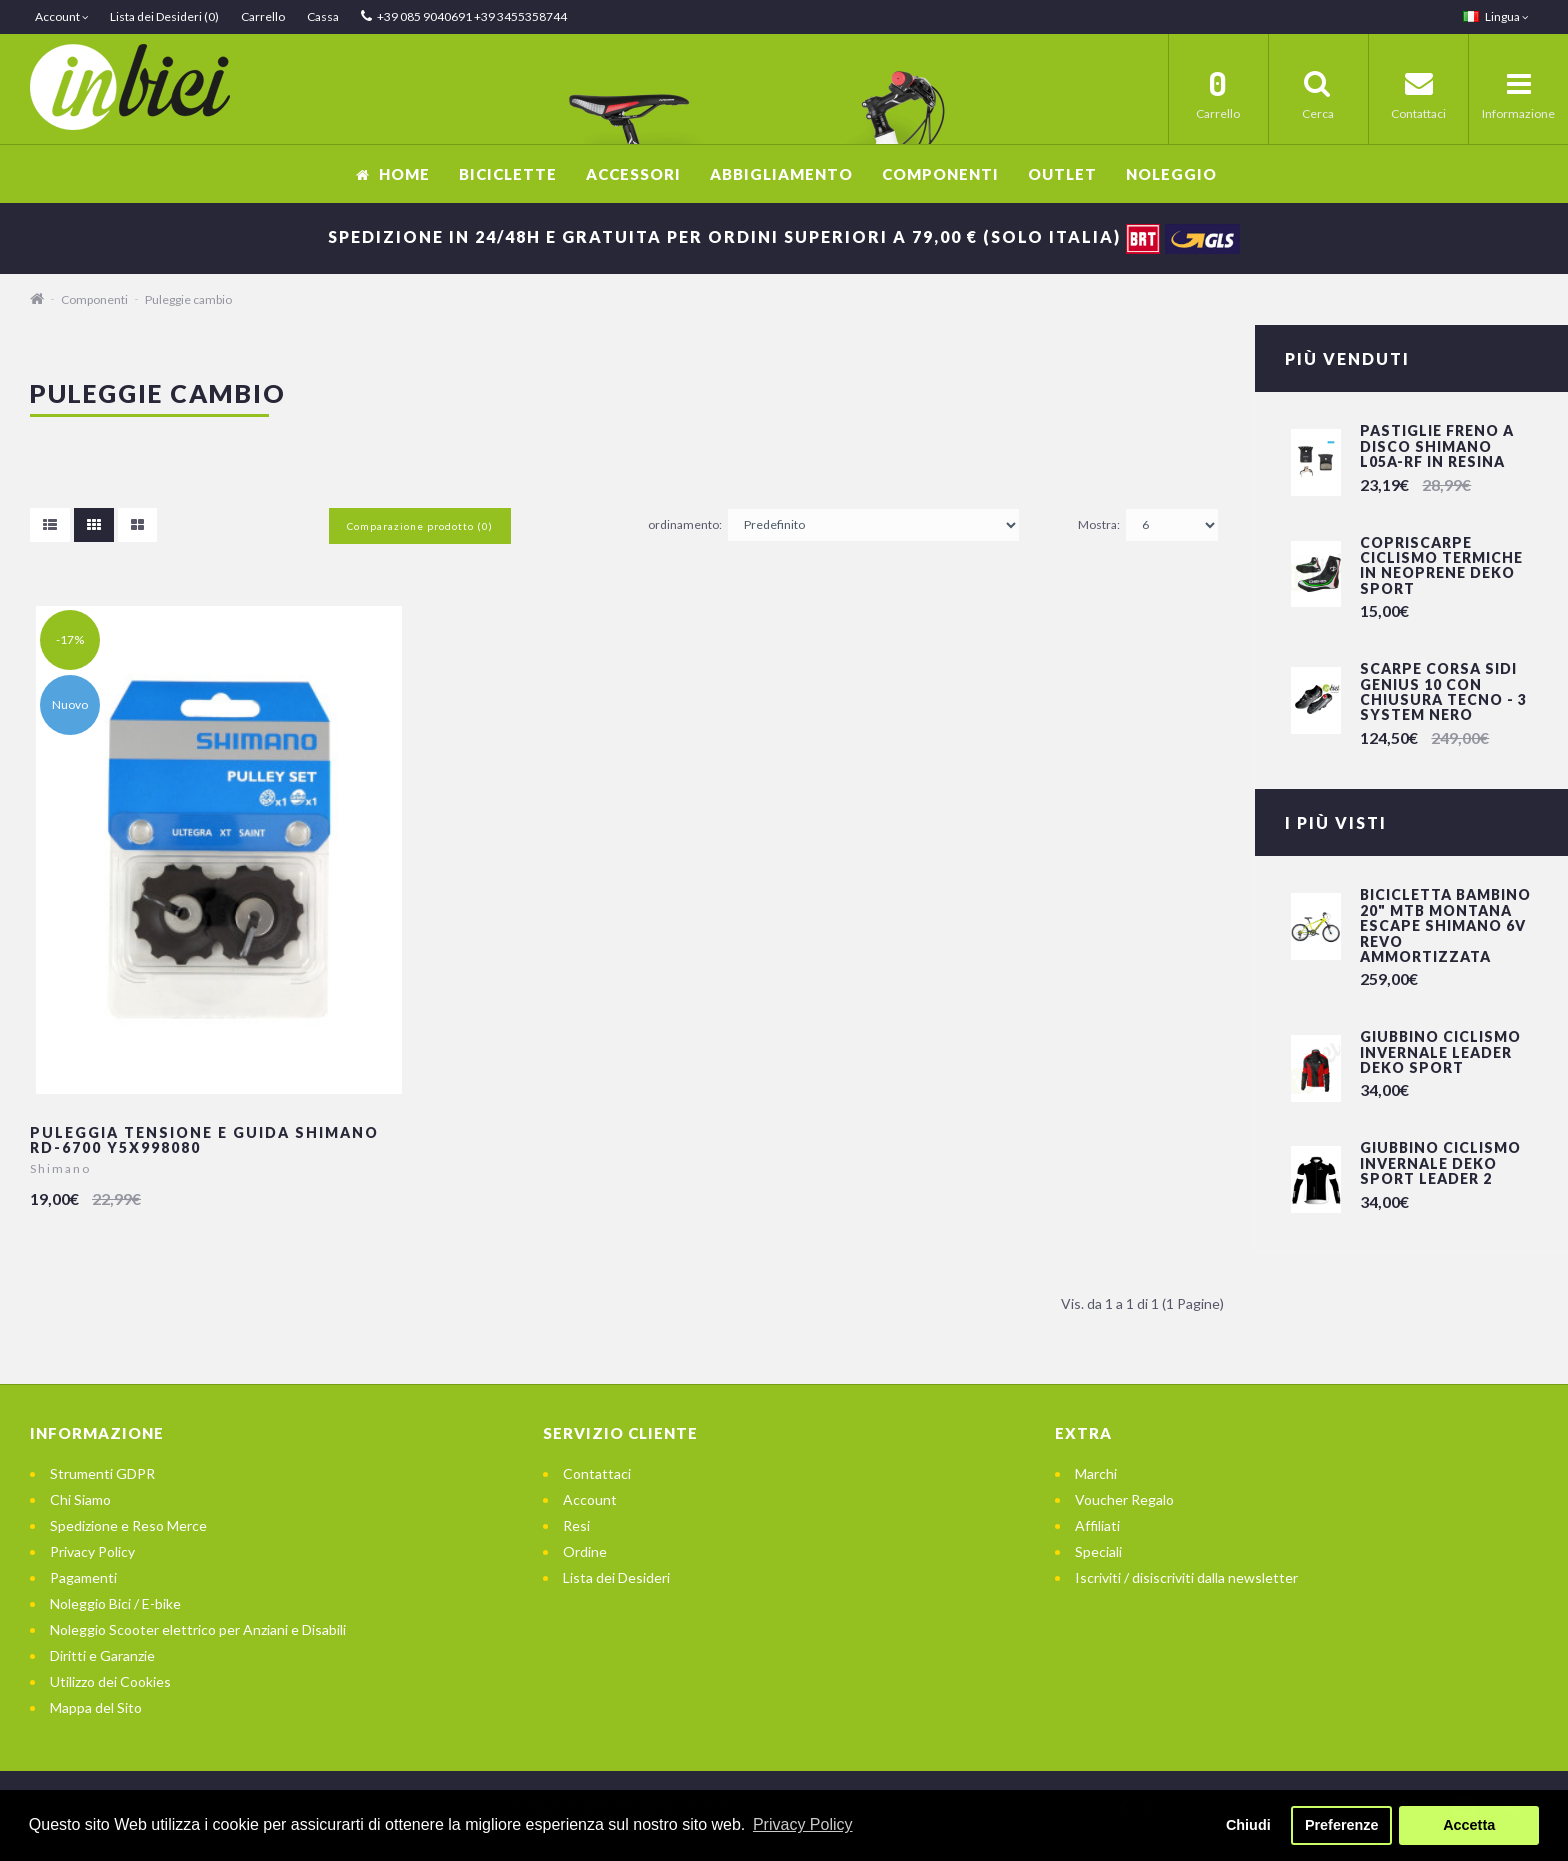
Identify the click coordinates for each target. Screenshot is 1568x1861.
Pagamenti (83, 1577)
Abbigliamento (781, 174)
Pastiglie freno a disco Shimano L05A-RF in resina (1437, 446)
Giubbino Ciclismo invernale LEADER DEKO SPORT (1440, 1052)
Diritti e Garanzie (102, 1655)
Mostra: (1099, 524)
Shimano (60, 1168)
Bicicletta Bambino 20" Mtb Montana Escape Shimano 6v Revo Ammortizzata (1445, 925)
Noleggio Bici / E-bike (115, 1603)
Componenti (940, 174)
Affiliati (1097, 1525)
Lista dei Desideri (616, 1577)
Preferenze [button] (1342, 1825)
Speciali (1098, 1551)
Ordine (585, 1551)
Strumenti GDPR (102, 1473)
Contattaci (597, 1473)
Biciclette (508, 174)
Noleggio (1171, 174)
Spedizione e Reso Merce (128, 1525)
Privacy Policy (92, 1551)
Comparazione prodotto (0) (420, 526)
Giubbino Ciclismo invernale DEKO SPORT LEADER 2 (1440, 1163)
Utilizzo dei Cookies (110, 1681)
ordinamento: (685, 524)
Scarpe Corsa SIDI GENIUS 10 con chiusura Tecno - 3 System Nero (1443, 691)
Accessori (633, 174)
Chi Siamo (80, 1499)
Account (590, 1499)
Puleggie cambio (188, 299)
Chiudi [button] (1248, 1825)
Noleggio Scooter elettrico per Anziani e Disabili (198, 1629)
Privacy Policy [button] (803, 1824)
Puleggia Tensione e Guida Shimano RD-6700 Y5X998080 (204, 1140)
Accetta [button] (1469, 1825)
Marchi (1096, 1473)
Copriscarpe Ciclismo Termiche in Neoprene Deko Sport (1441, 565)
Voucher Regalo (1124, 1499)
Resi (576, 1525)
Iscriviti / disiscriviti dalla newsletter (1186, 1577)
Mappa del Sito (96, 1707)
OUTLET (1062, 174)
